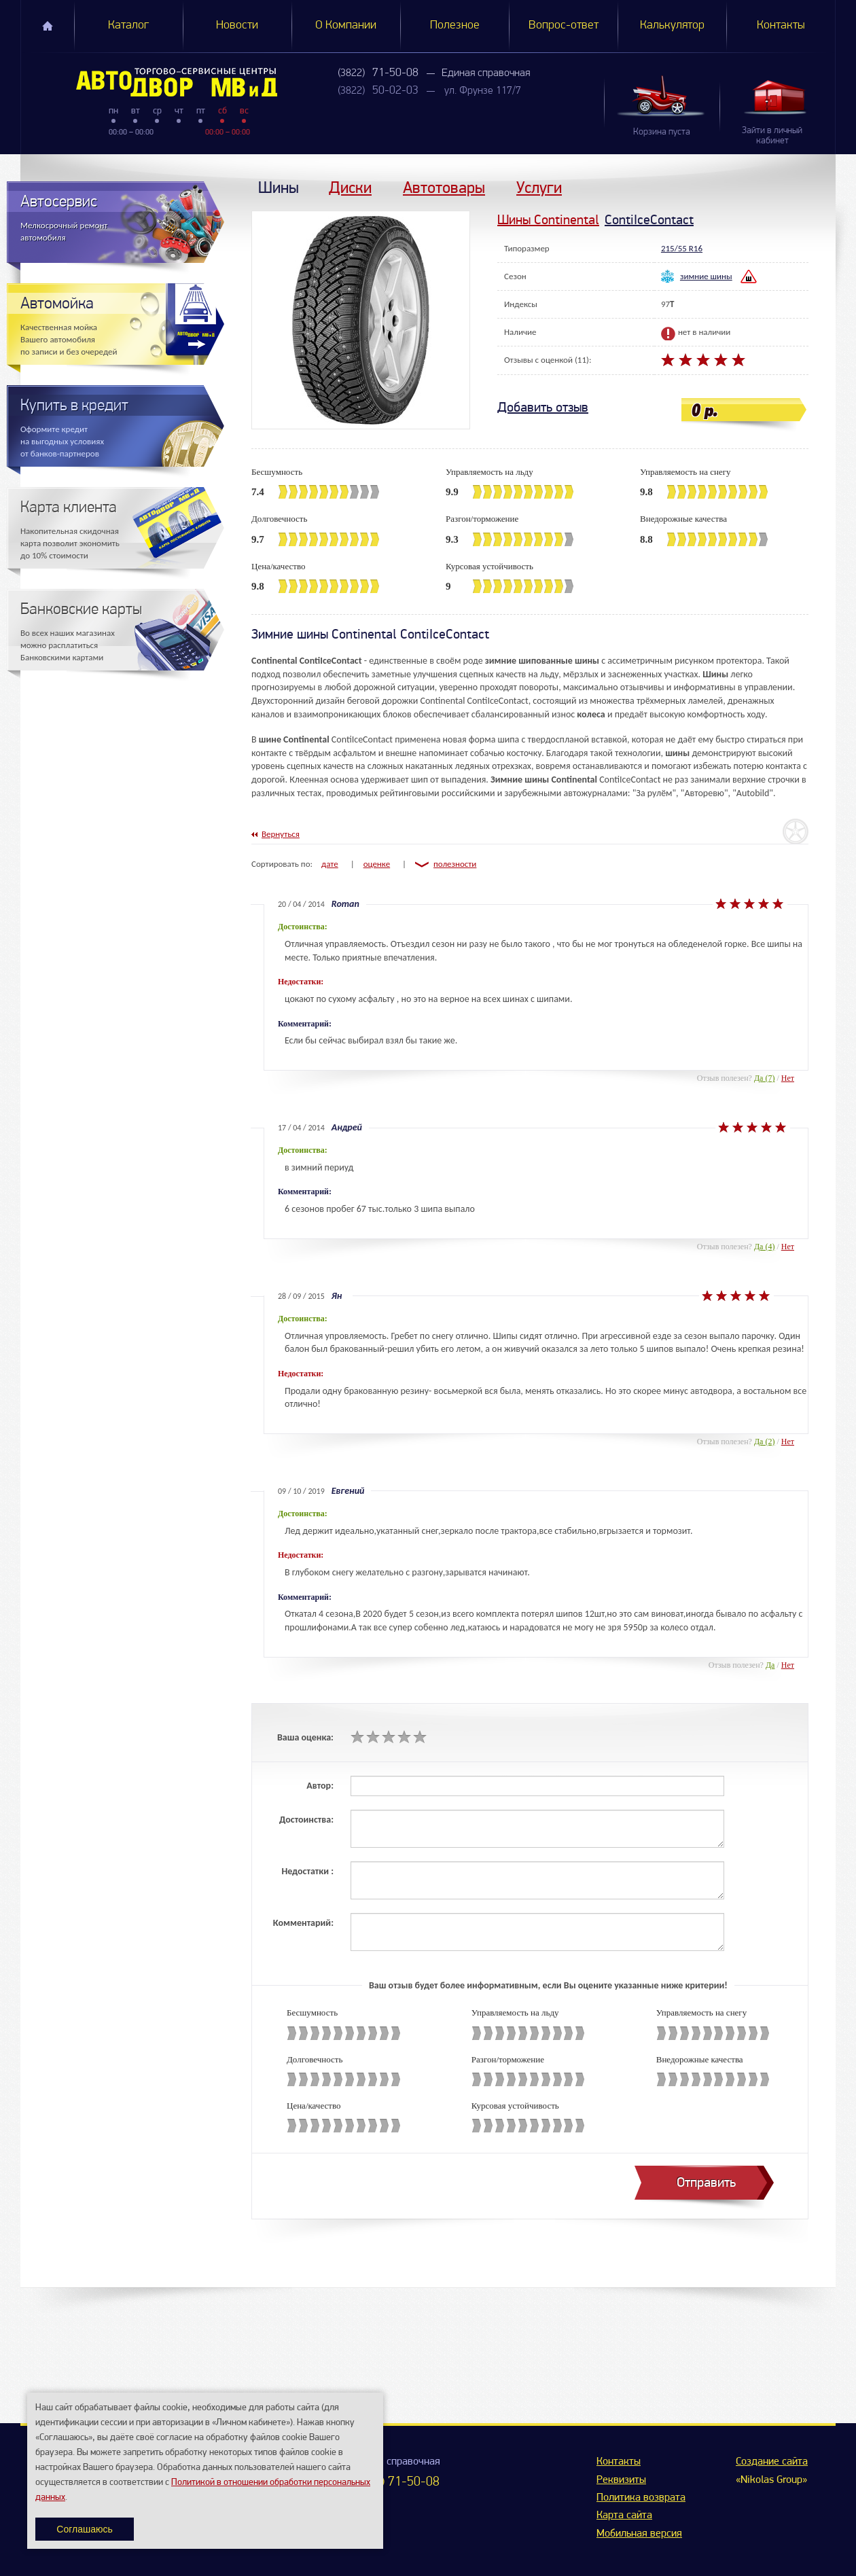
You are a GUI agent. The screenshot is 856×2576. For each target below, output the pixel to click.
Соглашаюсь (84, 2529)
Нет (787, 1078)
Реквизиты (621, 2480)
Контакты (781, 25)
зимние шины (706, 276)
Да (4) (764, 1246)
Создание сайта (772, 2461)
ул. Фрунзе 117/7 (482, 91)
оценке (377, 864)
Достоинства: (306, 1819)
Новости (237, 25)
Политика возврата (640, 2497)
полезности (454, 864)
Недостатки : (307, 1871)
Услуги (539, 187)
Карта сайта (624, 2515)
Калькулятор (672, 25)
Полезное (455, 25)
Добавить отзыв (542, 407)
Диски (350, 187)
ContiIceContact (649, 220)
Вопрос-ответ (564, 25)
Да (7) (764, 1078)
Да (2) (764, 1441)
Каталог (128, 25)
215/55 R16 (681, 248)
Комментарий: (303, 1923)
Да (770, 1665)
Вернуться (281, 834)
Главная (47, 26)
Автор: (320, 1785)
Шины (278, 187)
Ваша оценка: (305, 1737)
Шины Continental (548, 220)
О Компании (345, 25)
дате (329, 864)
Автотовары (444, 187)
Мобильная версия (639, 2533)
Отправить (706, 2182)
